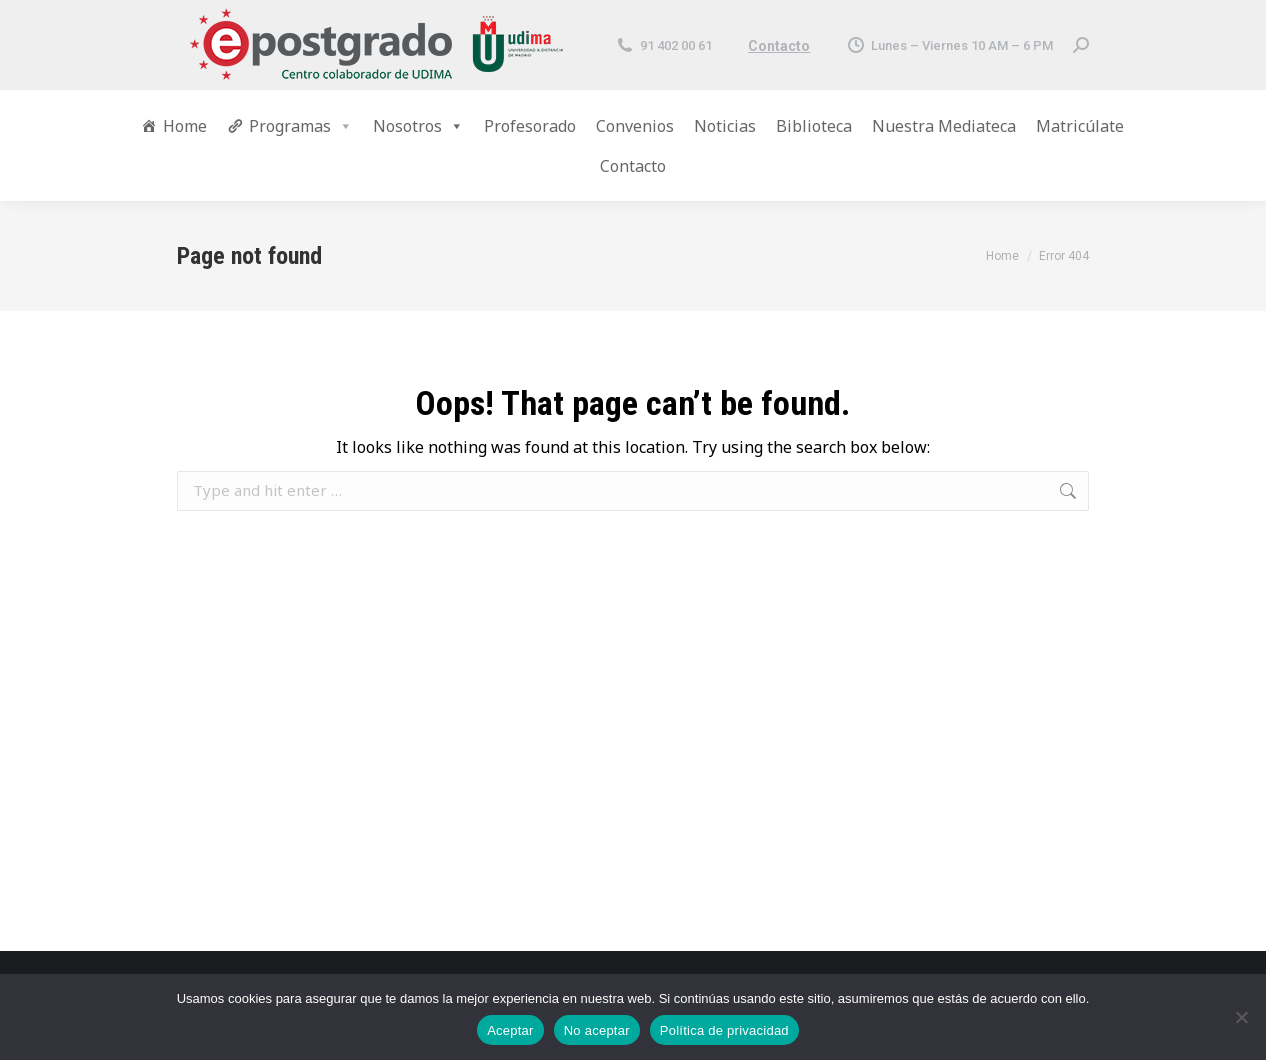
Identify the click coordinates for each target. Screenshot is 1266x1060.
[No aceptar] (1241, 1017)
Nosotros (418, 126)
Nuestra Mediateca (944, 126)
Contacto (779, 46)
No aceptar (597, 1030)
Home (185, 126)
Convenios (635, 126)
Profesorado (530, 126)
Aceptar (510, 1030)
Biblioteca (814, 126)
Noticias (725, 126)
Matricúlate (1080, 126)
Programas (301, 126)
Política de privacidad (724, 1030)
